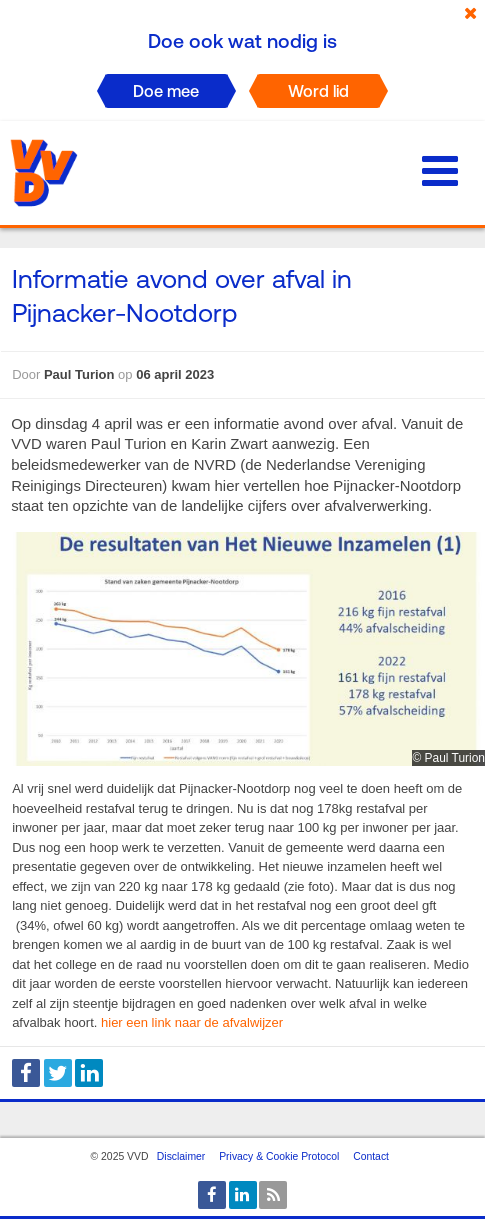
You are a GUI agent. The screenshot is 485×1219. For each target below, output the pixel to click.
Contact (371, 1156)
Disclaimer (181, 1156)
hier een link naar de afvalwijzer (192, 1022)
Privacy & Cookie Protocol (279, 1156)
